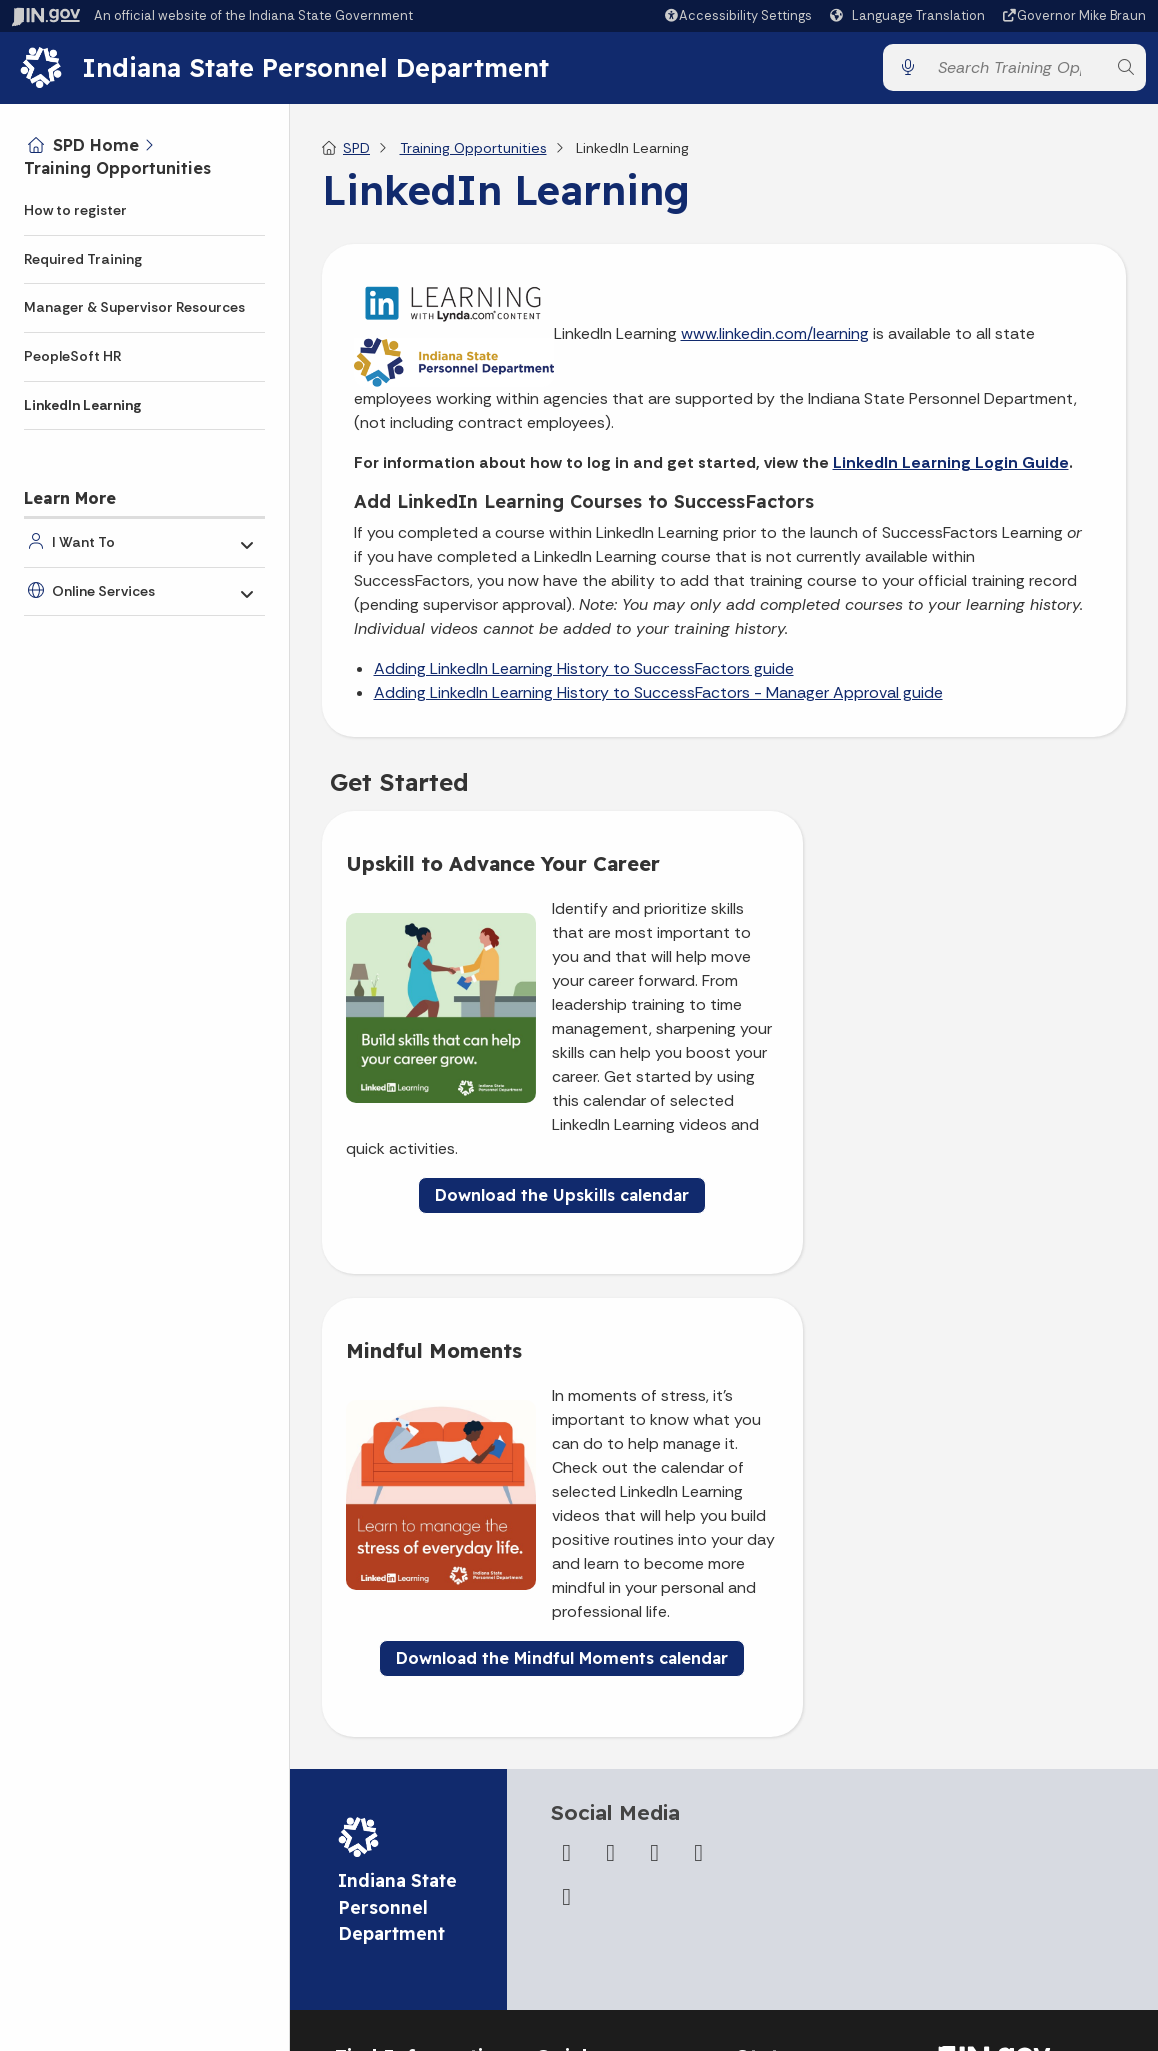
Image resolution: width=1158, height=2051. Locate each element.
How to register (75, 210)
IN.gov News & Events (807, 1780)
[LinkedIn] (699, 1470)
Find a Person (378, 1830)
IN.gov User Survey (596, 1743)
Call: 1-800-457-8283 (404, 1904)
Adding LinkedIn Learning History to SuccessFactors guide (584, 676)
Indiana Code (780, 1854)
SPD (356, 156)
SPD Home (96, 145)
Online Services (103, 591)
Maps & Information (801, 1743)
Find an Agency (384, 1867)
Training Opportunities (117, 168)
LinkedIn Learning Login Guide (951, 470)
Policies (560, 1817)
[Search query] (1016, 71)
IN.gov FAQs (572, 1891)
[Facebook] (567, 1470)
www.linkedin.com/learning (775, 341)
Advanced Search (594, 1780)
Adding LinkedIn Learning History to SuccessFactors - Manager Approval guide (658, 700)
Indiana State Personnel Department (322, 71)
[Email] (567, 1514)
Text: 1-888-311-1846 (406, 1941)
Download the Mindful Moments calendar (931, 1260)
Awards (760, 1949)
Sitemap (563, 1854)
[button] (737, 15)
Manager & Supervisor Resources (134, 307)
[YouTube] (655, 1470)
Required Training (83, 259)
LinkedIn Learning (82, 405)
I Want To (83, 542)
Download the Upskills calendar (517, 1275)
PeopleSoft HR (73, 356)
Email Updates (784, 1817)
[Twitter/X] (611, 1470)
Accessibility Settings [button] (1008, 1740)
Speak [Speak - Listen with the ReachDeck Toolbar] (1002, 1788)
